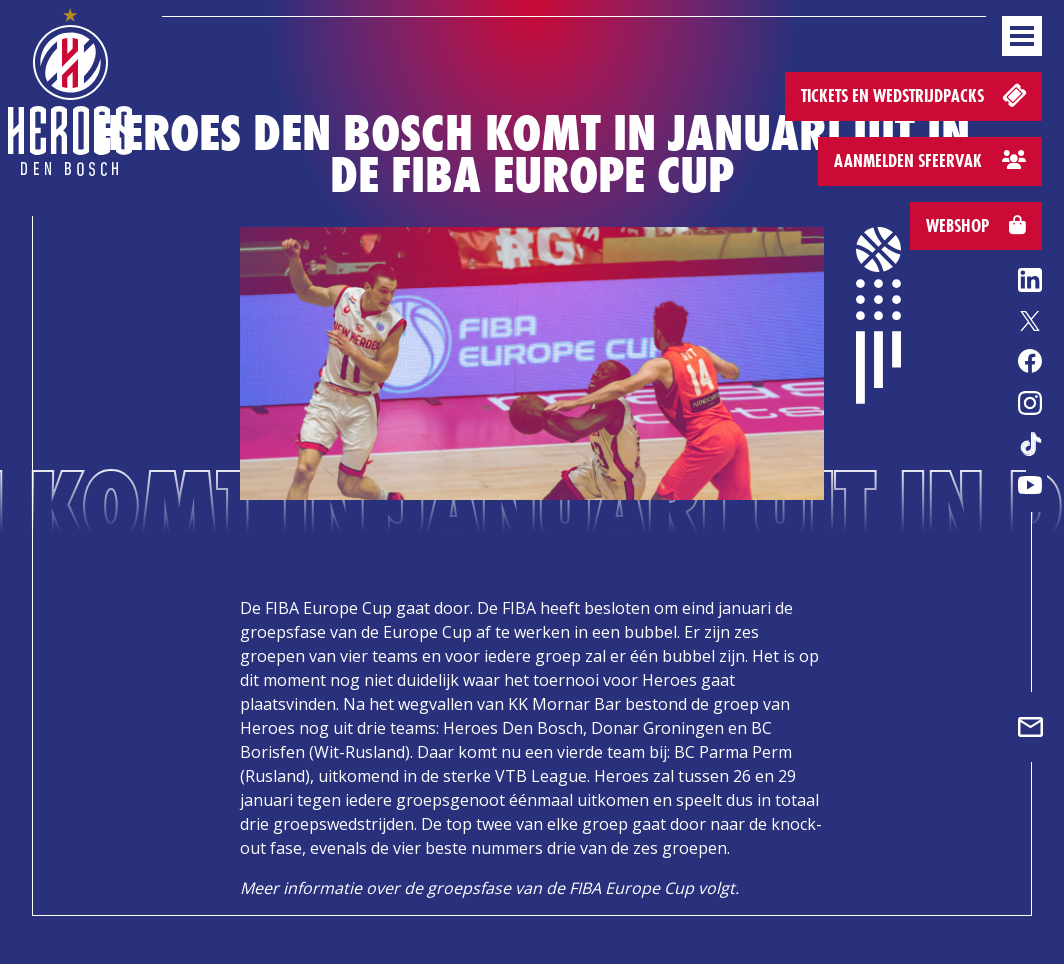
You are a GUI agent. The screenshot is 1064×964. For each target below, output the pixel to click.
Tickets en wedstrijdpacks (915, 94)
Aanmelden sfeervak (930, 160)
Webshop (976, 225)
